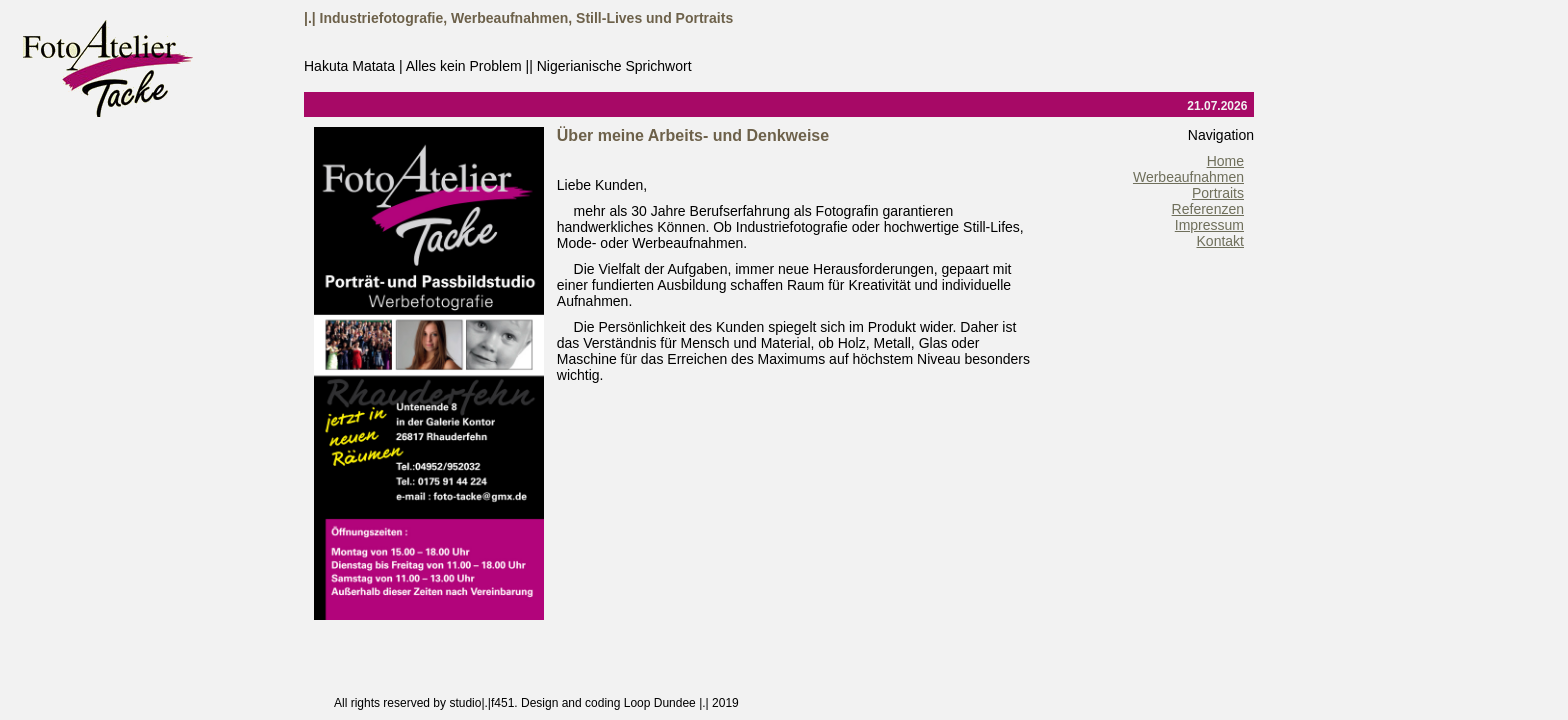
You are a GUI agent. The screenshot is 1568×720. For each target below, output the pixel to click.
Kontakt (1220, 241)
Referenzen (1208, 209)
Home (1225, 161)
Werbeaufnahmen (1188, 177)
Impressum (1209, 225)
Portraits (1218, 193)
